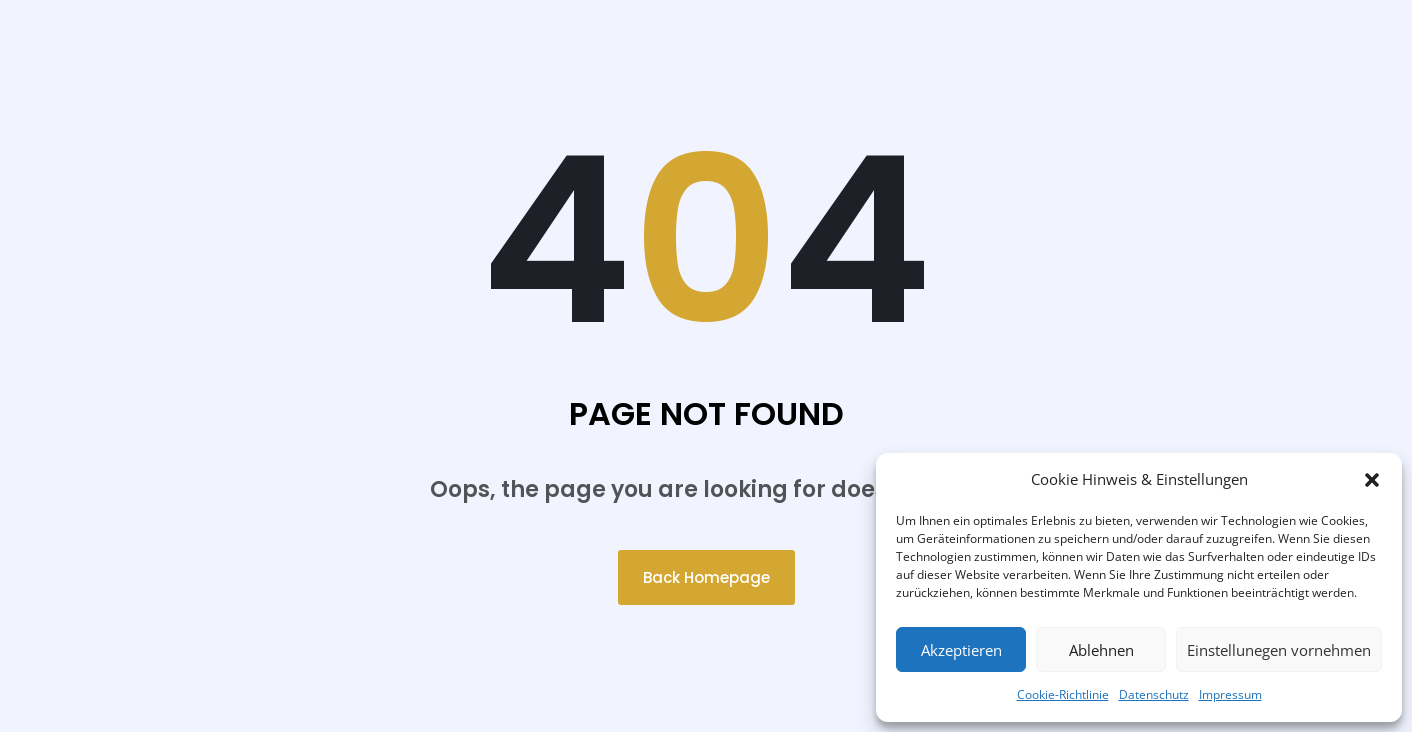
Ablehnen (1101, 650)
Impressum (1230, 694)
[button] (1372, 480)
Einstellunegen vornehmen (1279, 650)
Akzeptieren (961, 650)
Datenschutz (1154, 694)
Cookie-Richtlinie (1063, 694)
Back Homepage (706, 577)
